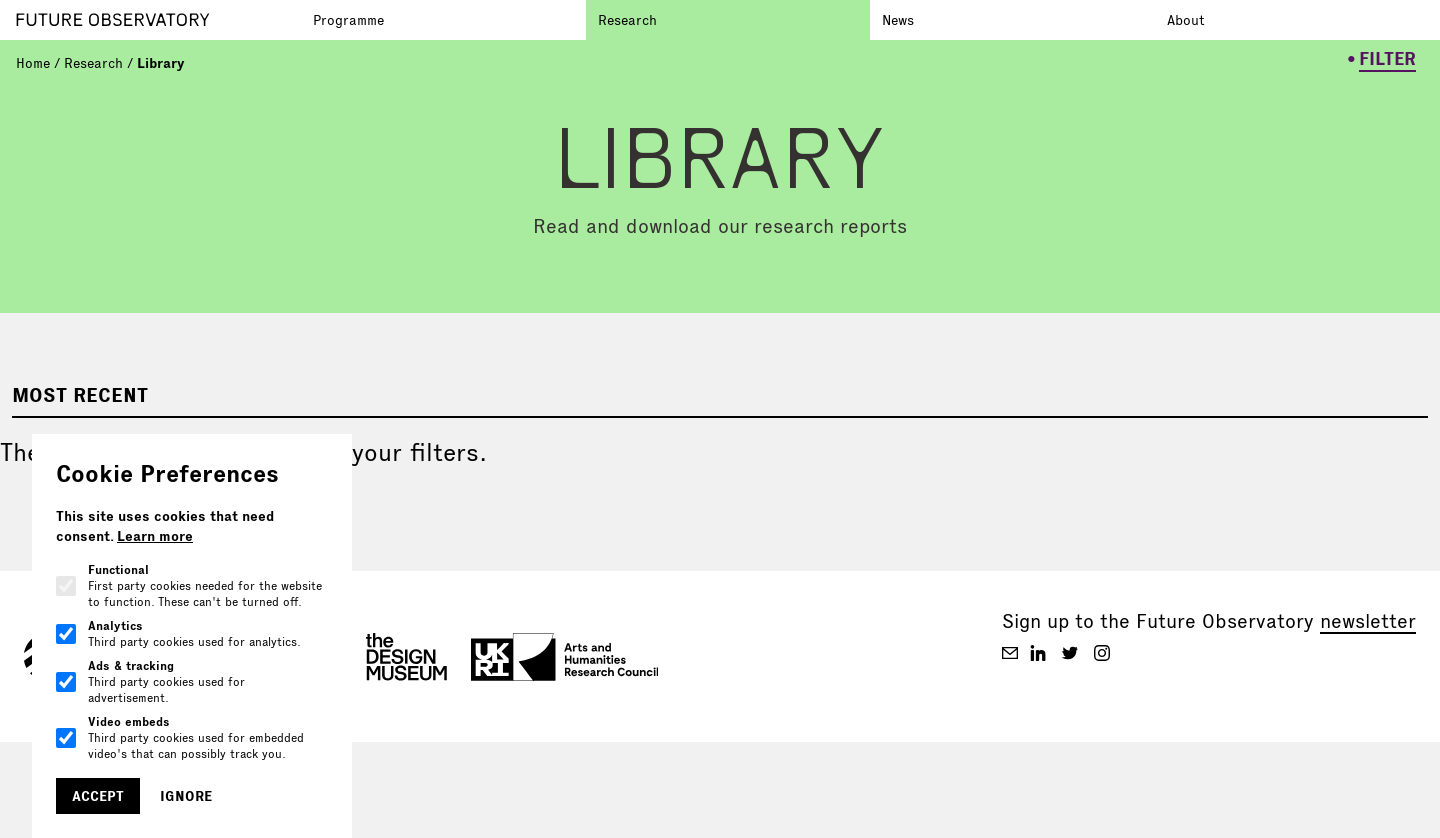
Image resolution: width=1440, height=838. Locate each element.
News (898, 20)
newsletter (1368, 621)
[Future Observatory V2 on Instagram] (1102, 653)
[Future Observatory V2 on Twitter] (1070, 653)
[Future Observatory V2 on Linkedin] (1038, 653)
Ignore (186, 796)
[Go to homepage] (158, 20)
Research (627, 20)
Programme (348, 20)
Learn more (155, 536)
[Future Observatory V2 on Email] (1010, 653)
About (1186, 20)
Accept (98, 796)
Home (33, 63)
